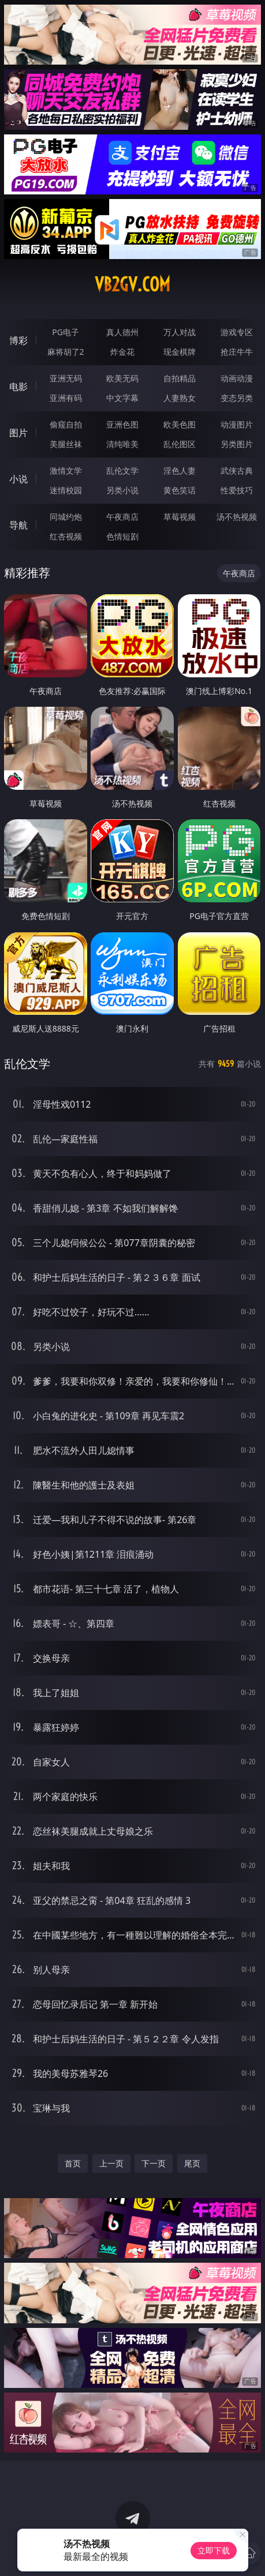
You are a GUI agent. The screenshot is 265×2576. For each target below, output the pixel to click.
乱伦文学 (122, 470)
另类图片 (237, 443)
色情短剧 (122, 536)
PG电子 (65, 332)
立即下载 (213, 2550)
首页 (73, 2163)
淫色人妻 (179, 470)
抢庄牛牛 (237, 351)
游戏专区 (237, 332)
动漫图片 (237, 424)
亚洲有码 (66, 397)
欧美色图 (179, 424)
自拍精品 (179, 378)
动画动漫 (237, 378)
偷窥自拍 (66, 424)
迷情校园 (66, 490)
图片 (18, 432)
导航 (18, 525)
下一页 (153, 2163)
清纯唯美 (122, 443)
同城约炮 (66, 516)
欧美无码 (122, 378)
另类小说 (122, 490)
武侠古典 (237, 470)
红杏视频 (66, 536)
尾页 (192, 2163)
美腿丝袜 (66, 443)
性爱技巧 (237, 490)
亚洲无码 (66, 378)
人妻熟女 (179, 397)
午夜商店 (122, 516)
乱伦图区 (179, 443)
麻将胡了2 (65, 351)
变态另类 (237, 397)
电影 (18, 386)
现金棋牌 (179, 351)
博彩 (18, 340)
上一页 (111, 2163)
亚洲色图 (122, 424)
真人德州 (122, 332)
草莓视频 (179, 516)
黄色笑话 (179, 490)
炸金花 (122, 351)
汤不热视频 (237, 516)
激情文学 (66, 470)
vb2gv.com (132, 284)
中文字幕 (122, 397)
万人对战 (179, 332)
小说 (18, 479)
